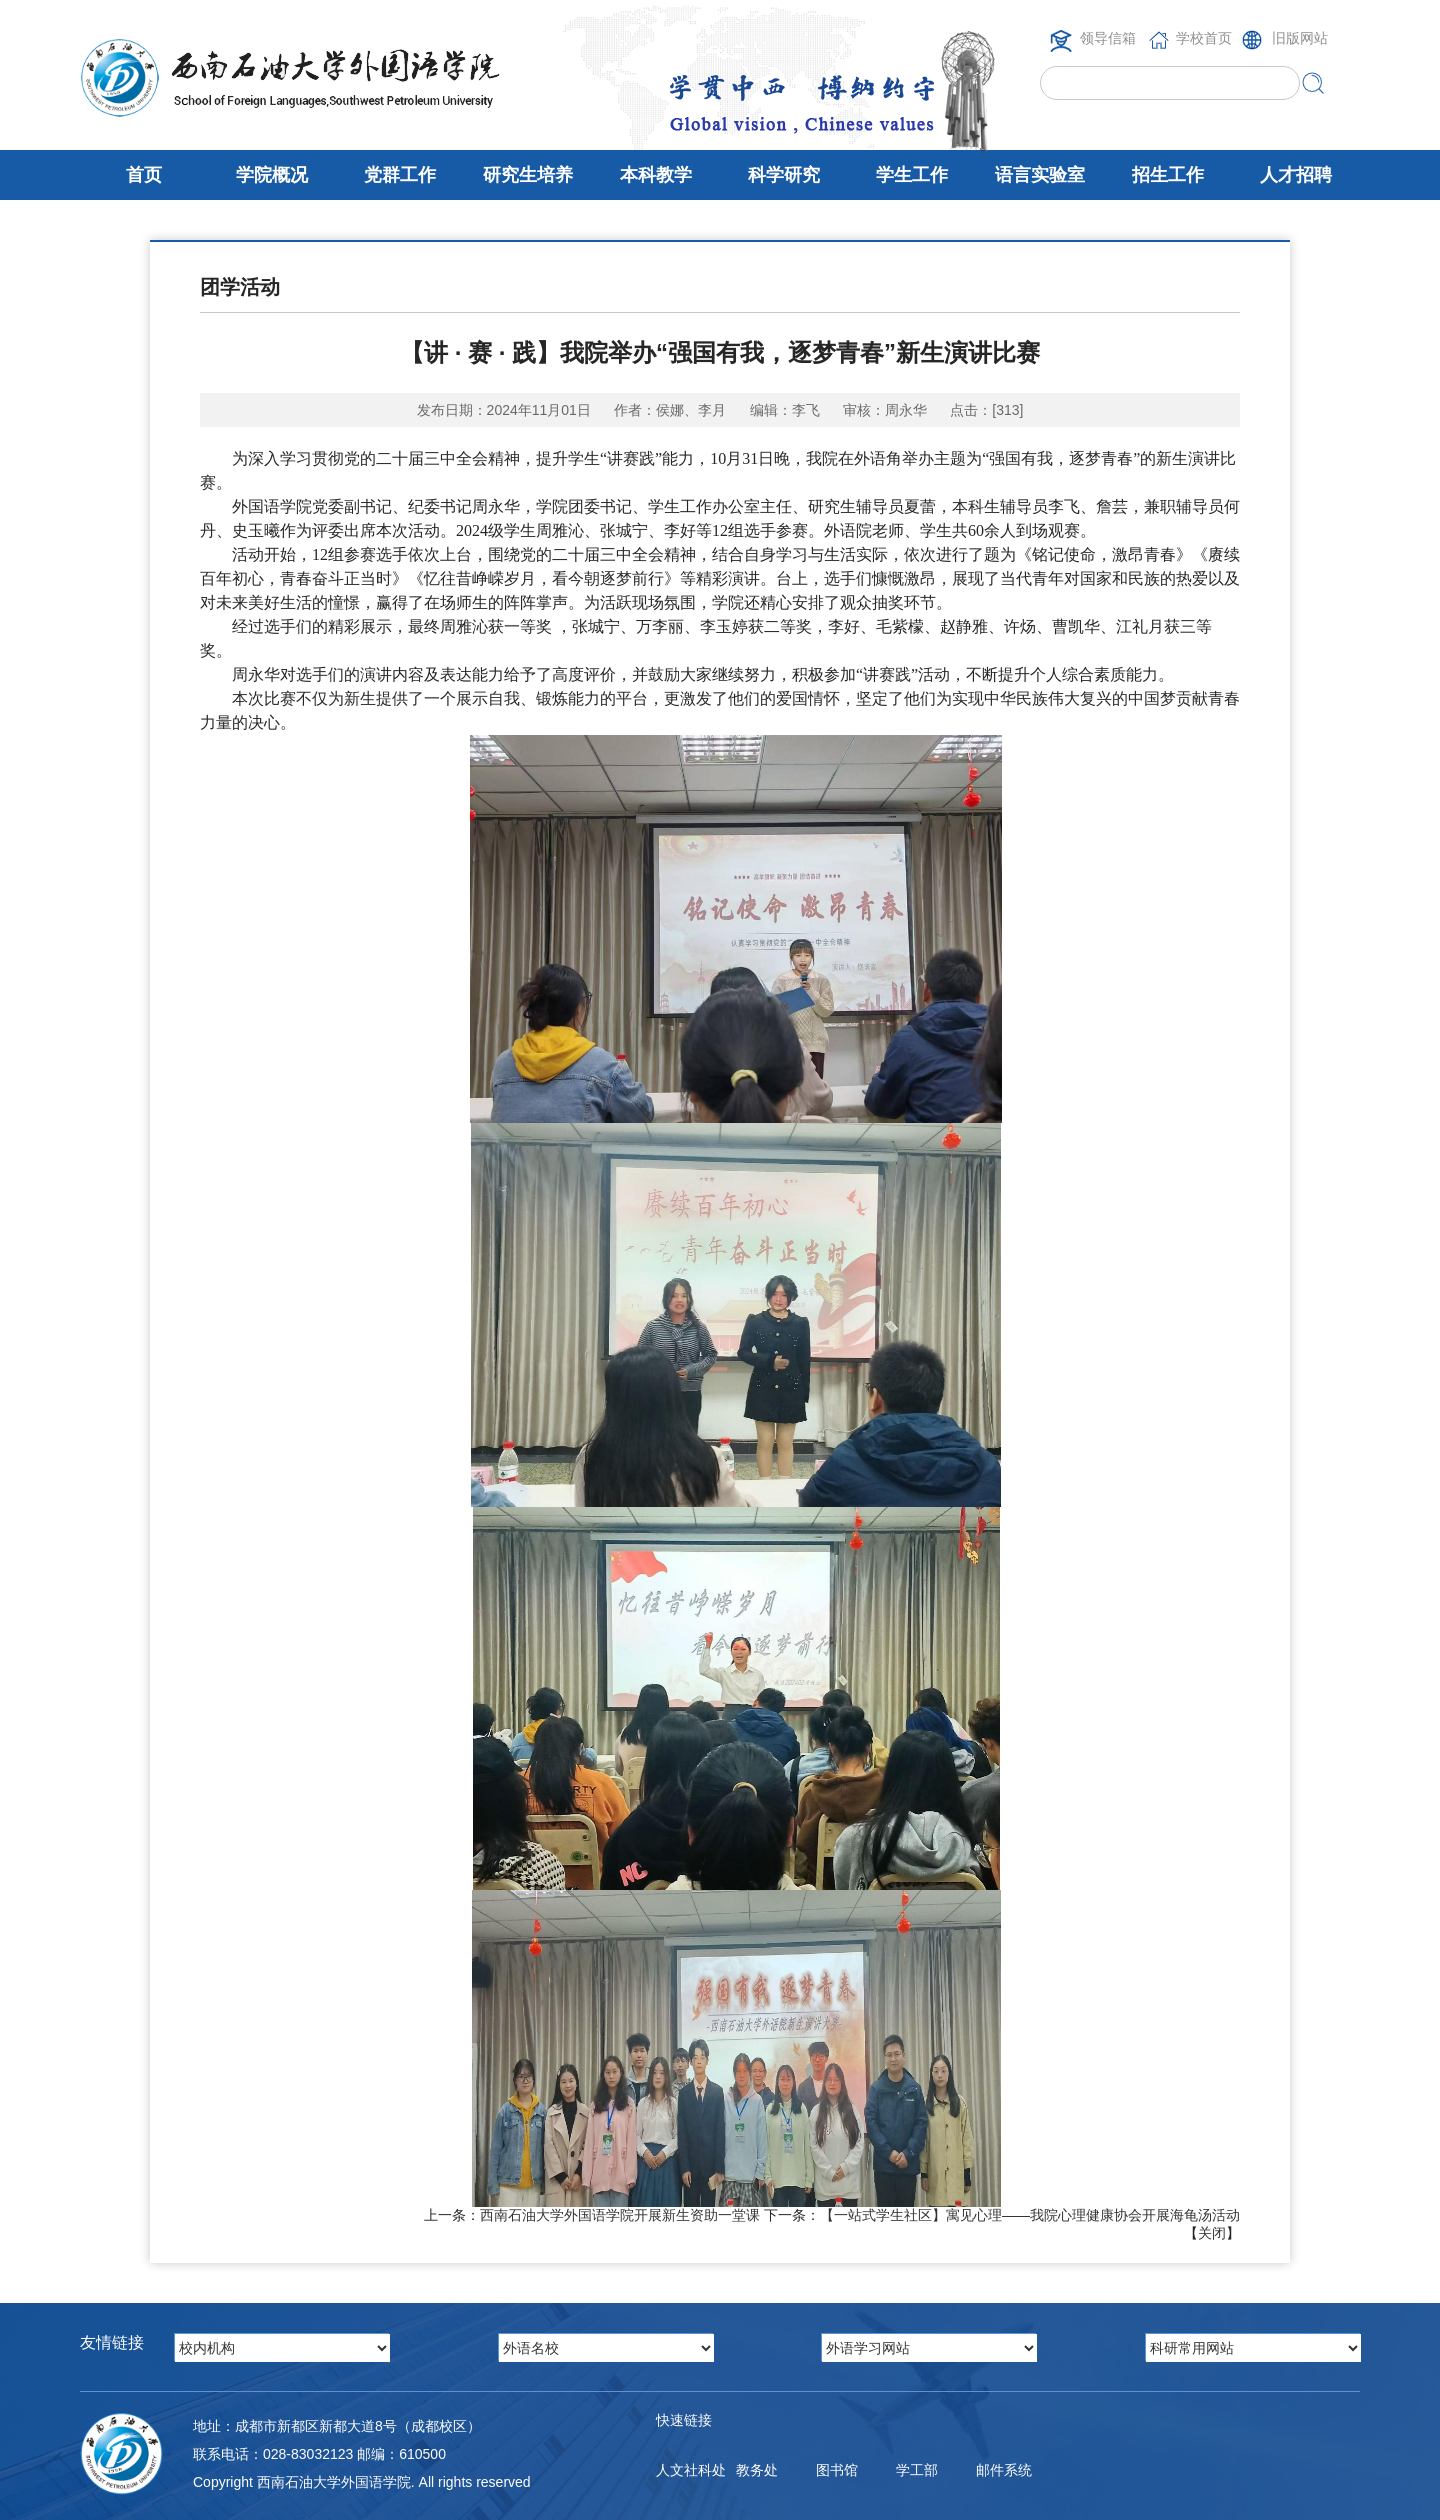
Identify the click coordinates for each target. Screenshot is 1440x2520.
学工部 (917, 2470)
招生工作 (1168, 175)
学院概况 (272, 175)
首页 (144, 175)
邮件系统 (1004, 2470)
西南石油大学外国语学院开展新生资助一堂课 (620, 2215)
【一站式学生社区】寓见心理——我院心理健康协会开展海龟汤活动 (1030, 2215)
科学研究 (784, 175)
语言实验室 (1040, 175)
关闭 (1212, 2233)
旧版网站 (1300, 38)
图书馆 (837, 2470)
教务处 (757, 2470)
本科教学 (656, 175)
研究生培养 (528, 175)
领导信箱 (1108, 38)
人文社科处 (691, 2470)
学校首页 (1204, 38)
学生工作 (912, 175)
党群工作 (400, 175)
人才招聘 (1296, 175)
